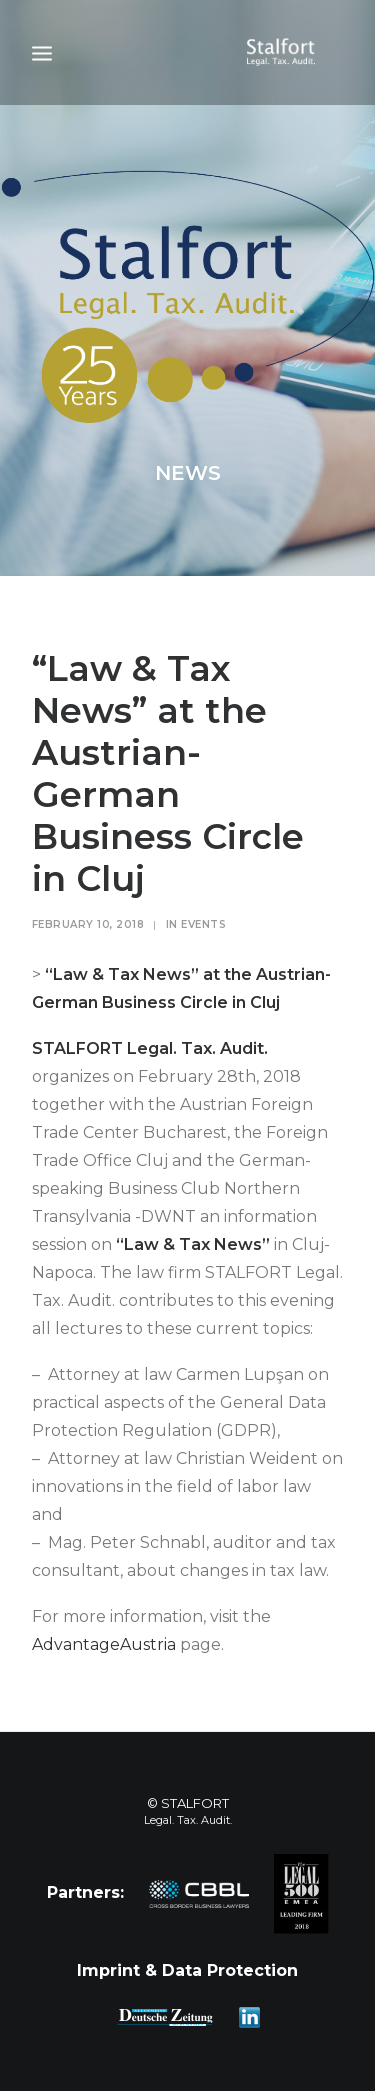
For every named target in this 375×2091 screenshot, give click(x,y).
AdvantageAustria (104, 1644)
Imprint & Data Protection (187, 1970)
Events (203, 924)
